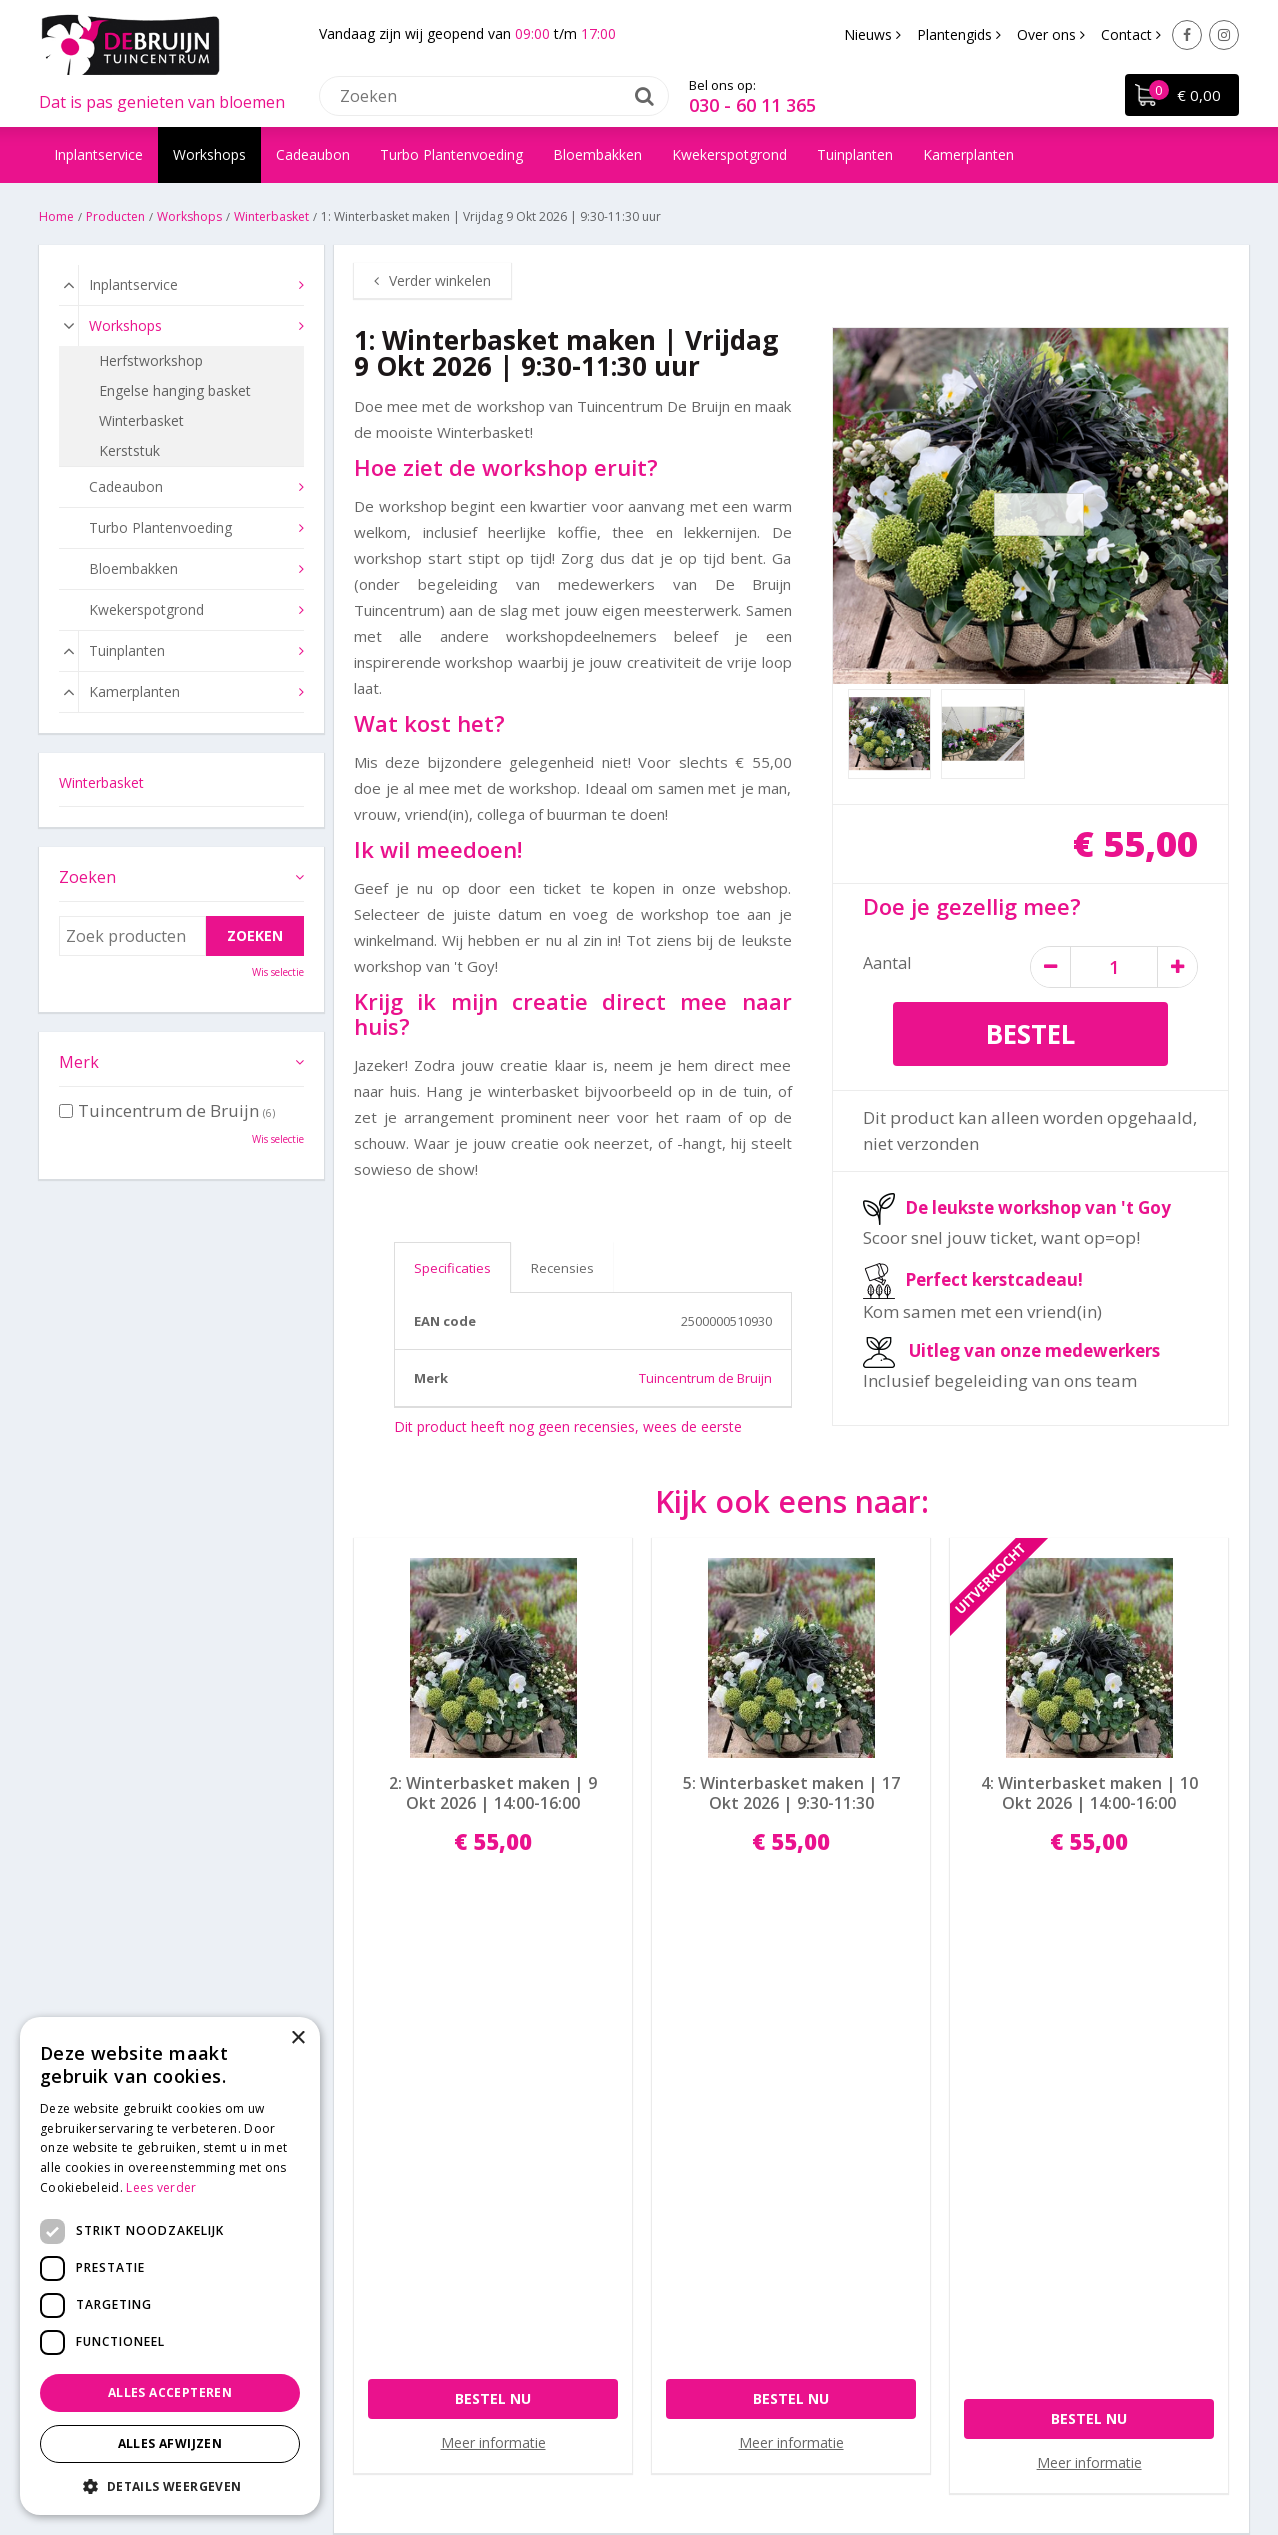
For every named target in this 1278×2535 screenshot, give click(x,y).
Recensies (562, 1268)
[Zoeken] (494, 95)
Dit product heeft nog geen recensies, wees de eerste (568, 1426)
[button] (170, 2485)
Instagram (1224, 35)
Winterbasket (101, 782)
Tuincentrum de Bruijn (705, 1378)
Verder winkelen (440, 280)
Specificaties (452, 1268)
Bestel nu (493, 1923)
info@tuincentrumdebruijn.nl (435, 2247)
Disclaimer (728, 2459)
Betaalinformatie (703, 2169)
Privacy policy (692, 2221)
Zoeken (87, 877)
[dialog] (170, 2266)
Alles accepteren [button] (170, 2392)
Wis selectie (278, 972)
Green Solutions (629, 2459)
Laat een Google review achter (1096, 2169)
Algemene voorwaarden (726, 2247)
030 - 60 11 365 (752, 105)
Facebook (1187, 35)
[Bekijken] (1181, 96)
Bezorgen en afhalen (716, 2195)
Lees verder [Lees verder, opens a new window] (161, 2187)
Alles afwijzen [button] (170, 2443)
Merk (79, 1062)
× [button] (297, 2038)
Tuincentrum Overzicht (848, 2459)
